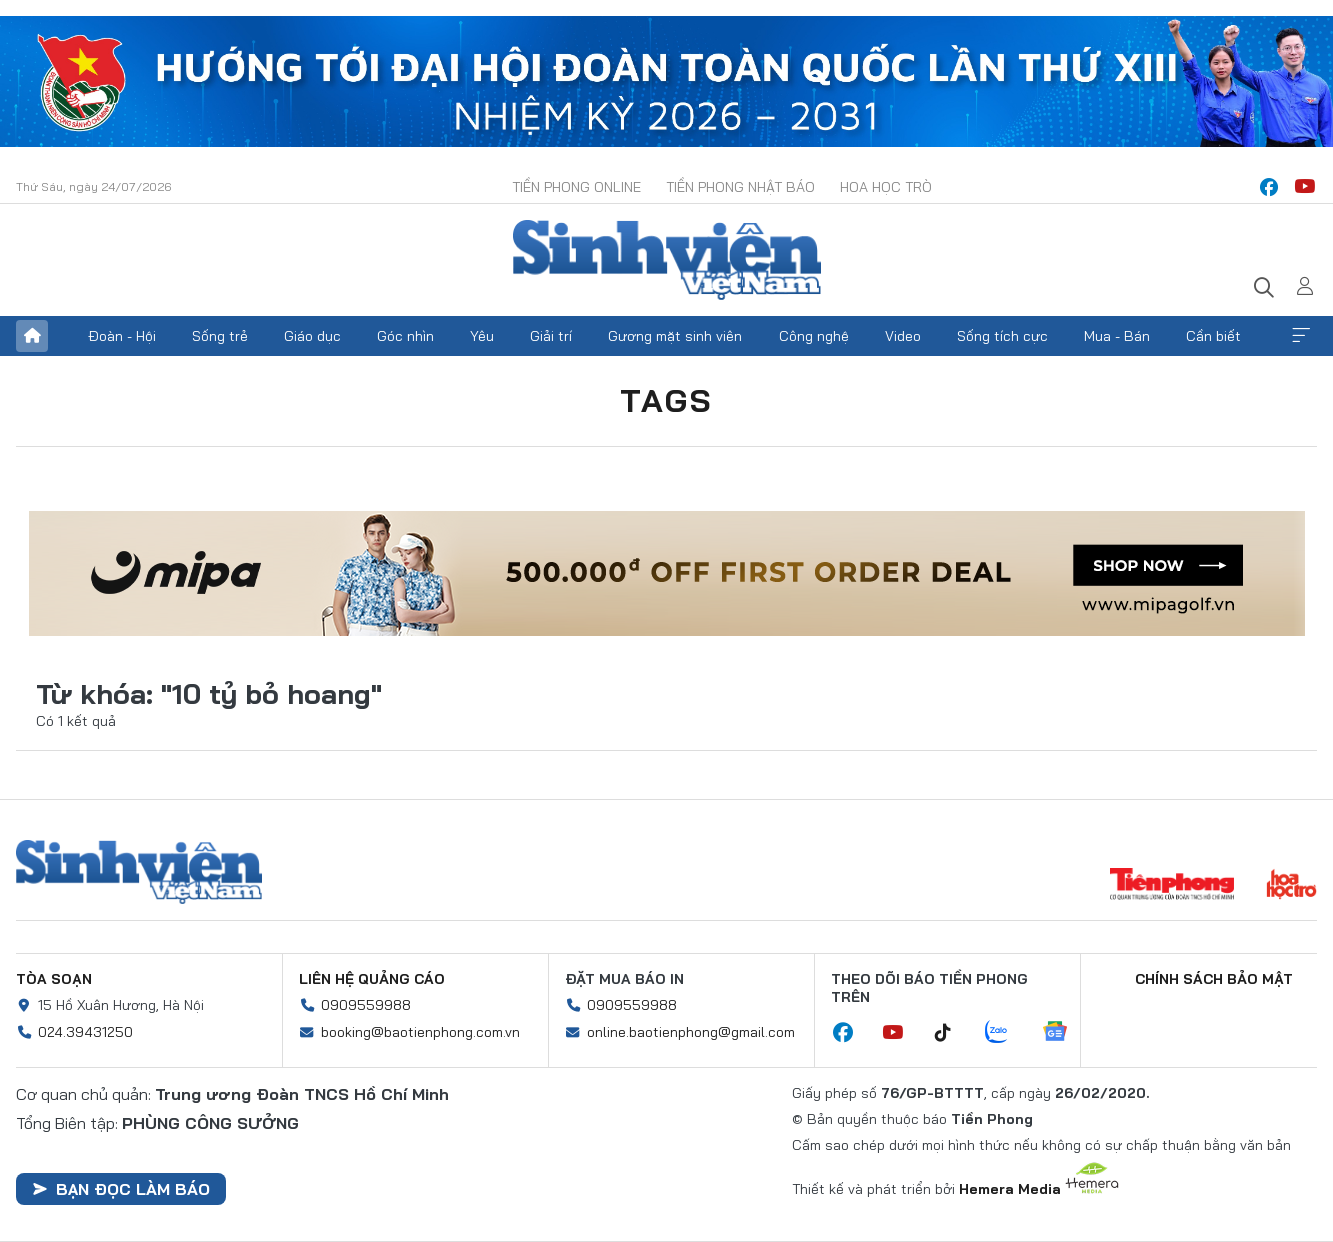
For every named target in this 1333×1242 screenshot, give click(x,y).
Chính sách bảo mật (1214, 979)
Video (903, 336)
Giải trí (551, 336)
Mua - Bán (1117, 336)
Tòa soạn (54, 979)
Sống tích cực (1002, 336)
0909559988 (366, 1005)
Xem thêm (1301, 336)
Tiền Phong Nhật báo (740, 187)
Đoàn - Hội (122, 336)
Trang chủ (32, 336)
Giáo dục (312, 336)
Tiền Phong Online (576, 187)
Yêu (482, 336)
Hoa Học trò (886, 187)
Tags (667, 400)
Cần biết (1213, 336)
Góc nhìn (405, 336)
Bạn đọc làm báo (121, 1189)
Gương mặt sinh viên (675, 336)
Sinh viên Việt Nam (139, 872)
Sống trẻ (220, 336)
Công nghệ (814, 336)
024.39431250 (85, 1032)
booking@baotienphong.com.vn (420, 1032)
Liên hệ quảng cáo (372, 979)
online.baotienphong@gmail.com (691, 1032)
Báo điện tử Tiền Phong (667, 260)
